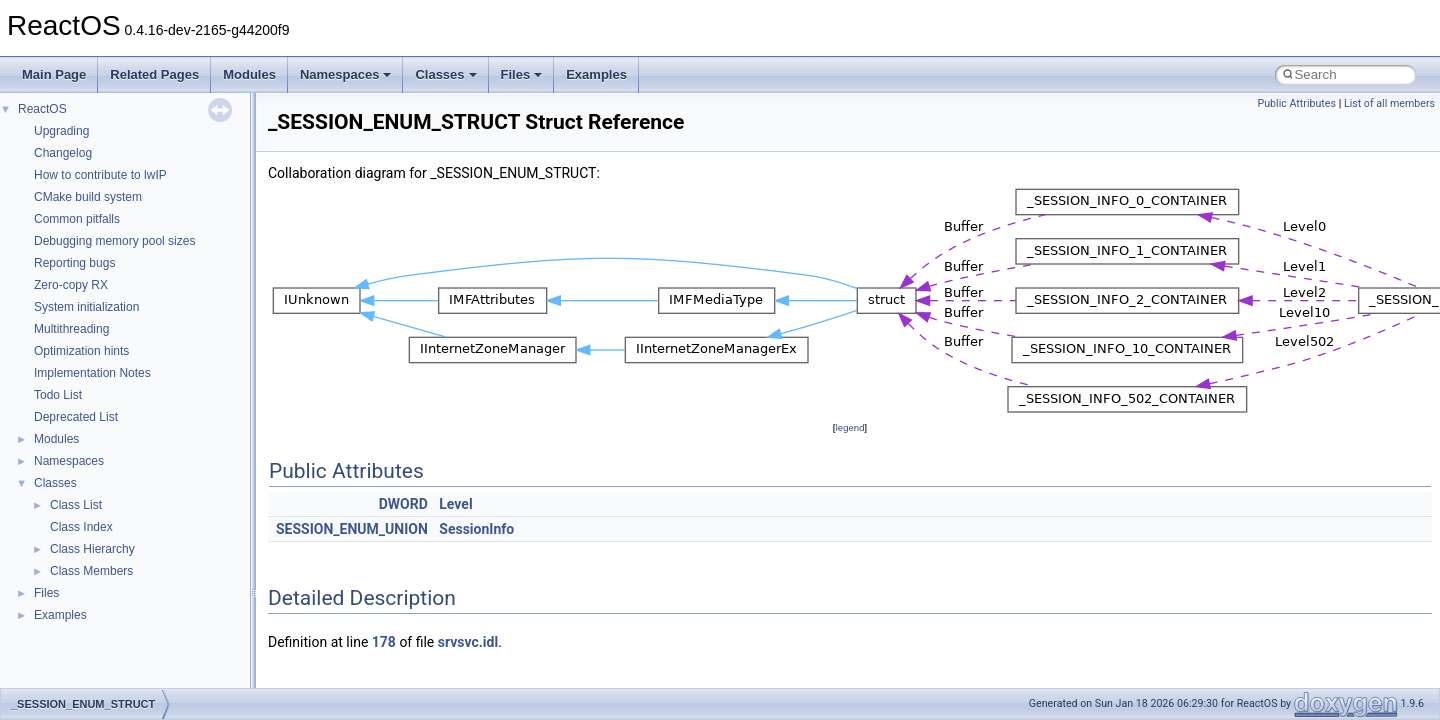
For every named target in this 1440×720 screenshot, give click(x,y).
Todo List (58, 395)
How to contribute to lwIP (100, 175)
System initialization (86, 307)
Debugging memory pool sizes (114, 241)
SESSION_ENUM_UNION (352, 529)
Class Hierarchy (92, 549)
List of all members (1389, 103)
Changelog (63, 153)
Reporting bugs (74, 263)
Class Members (91, 571)
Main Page (54, 74)
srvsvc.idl (468, 642)
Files (522, 74)
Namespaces (346, 74)
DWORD (403, 504)
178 (384, 642)
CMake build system (88, 197)
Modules (249, 74)
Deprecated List (76, 417)
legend (849, 427)
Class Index (81, 527)
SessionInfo (476, 529)
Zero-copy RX (71, 285)
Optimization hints (81, 351)
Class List (76, 505)
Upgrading (61, 131)
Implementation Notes (92, 373)
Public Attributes (1296, 103)
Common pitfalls (77, 219)
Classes (445, 74)
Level (455, 504)
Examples (596, 74)
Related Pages (154, 74)
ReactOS (42, 109)
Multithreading (71, 329)
